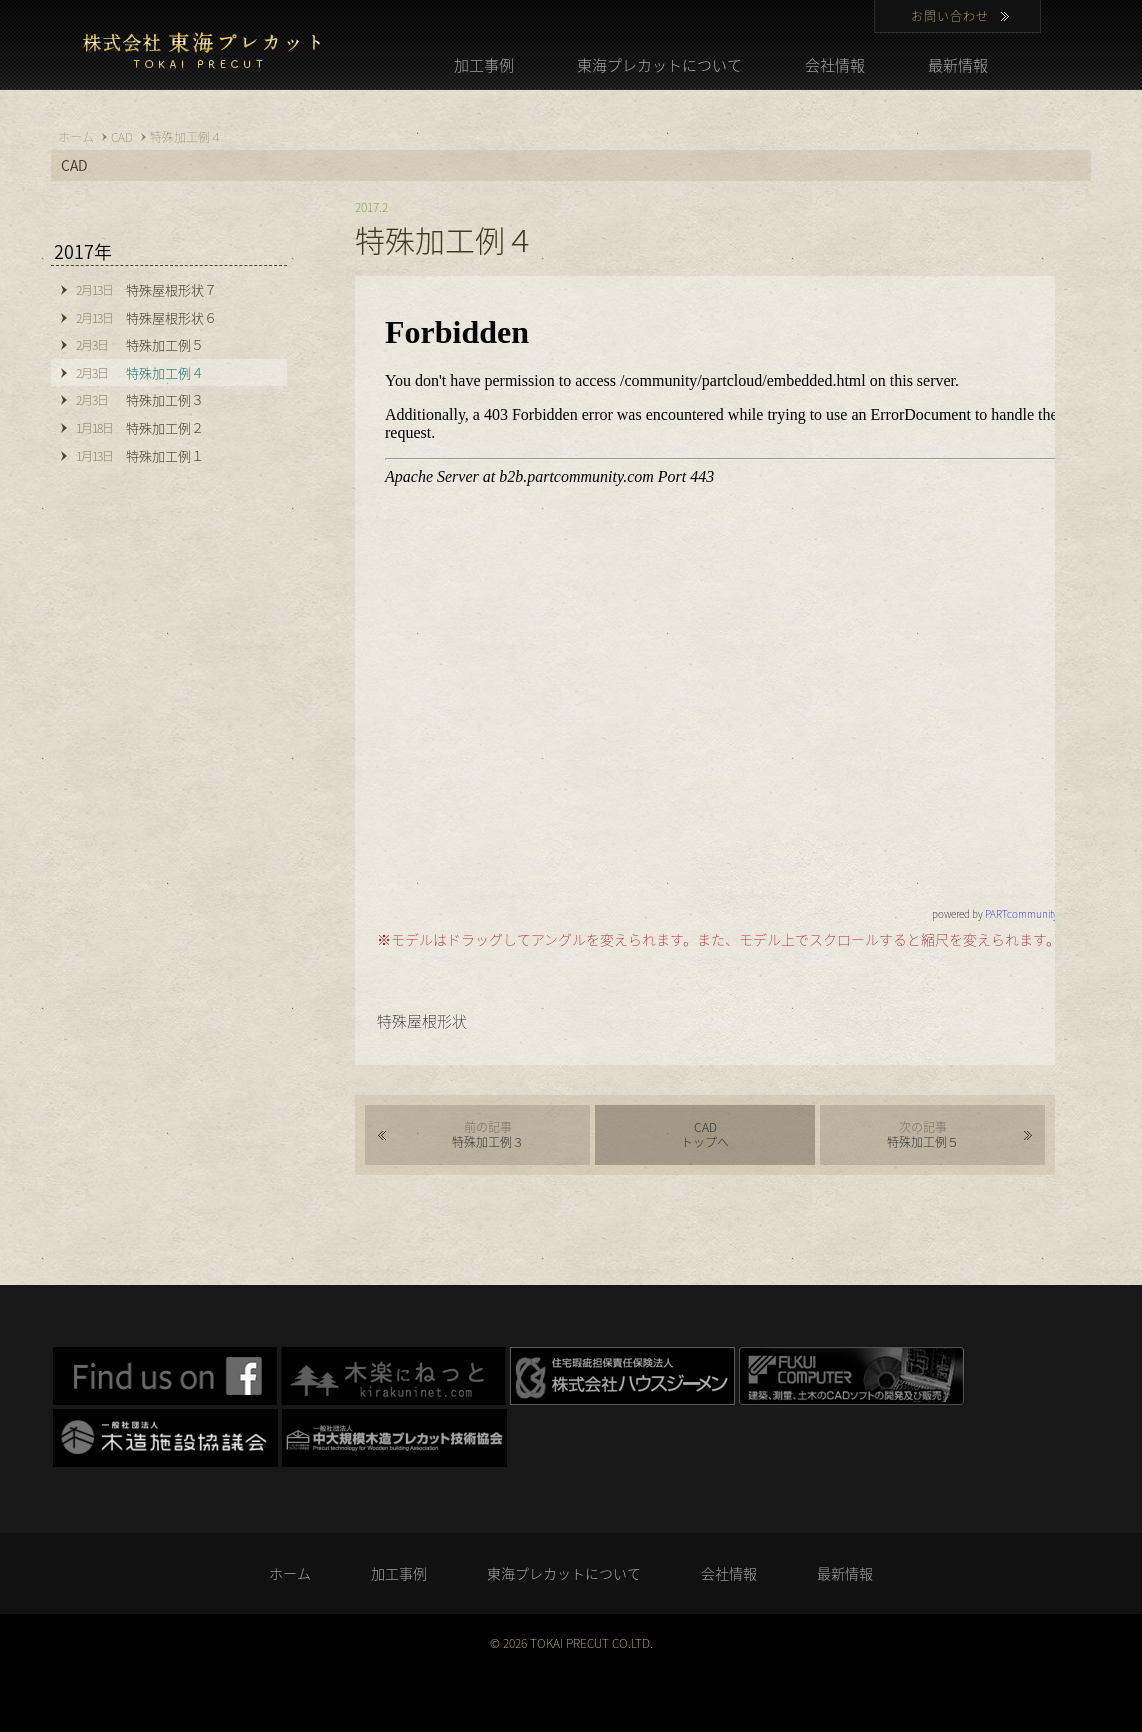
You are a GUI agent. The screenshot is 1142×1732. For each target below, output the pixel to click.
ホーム (290, 1573)
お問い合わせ (950, 16)
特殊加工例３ (488, 1134)
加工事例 (484, 65)
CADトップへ (705, 1134)
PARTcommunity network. (1041, 913)
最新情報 (958, 65)
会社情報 (835, 65)
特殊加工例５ (923, 1134)
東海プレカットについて (659, 65)
